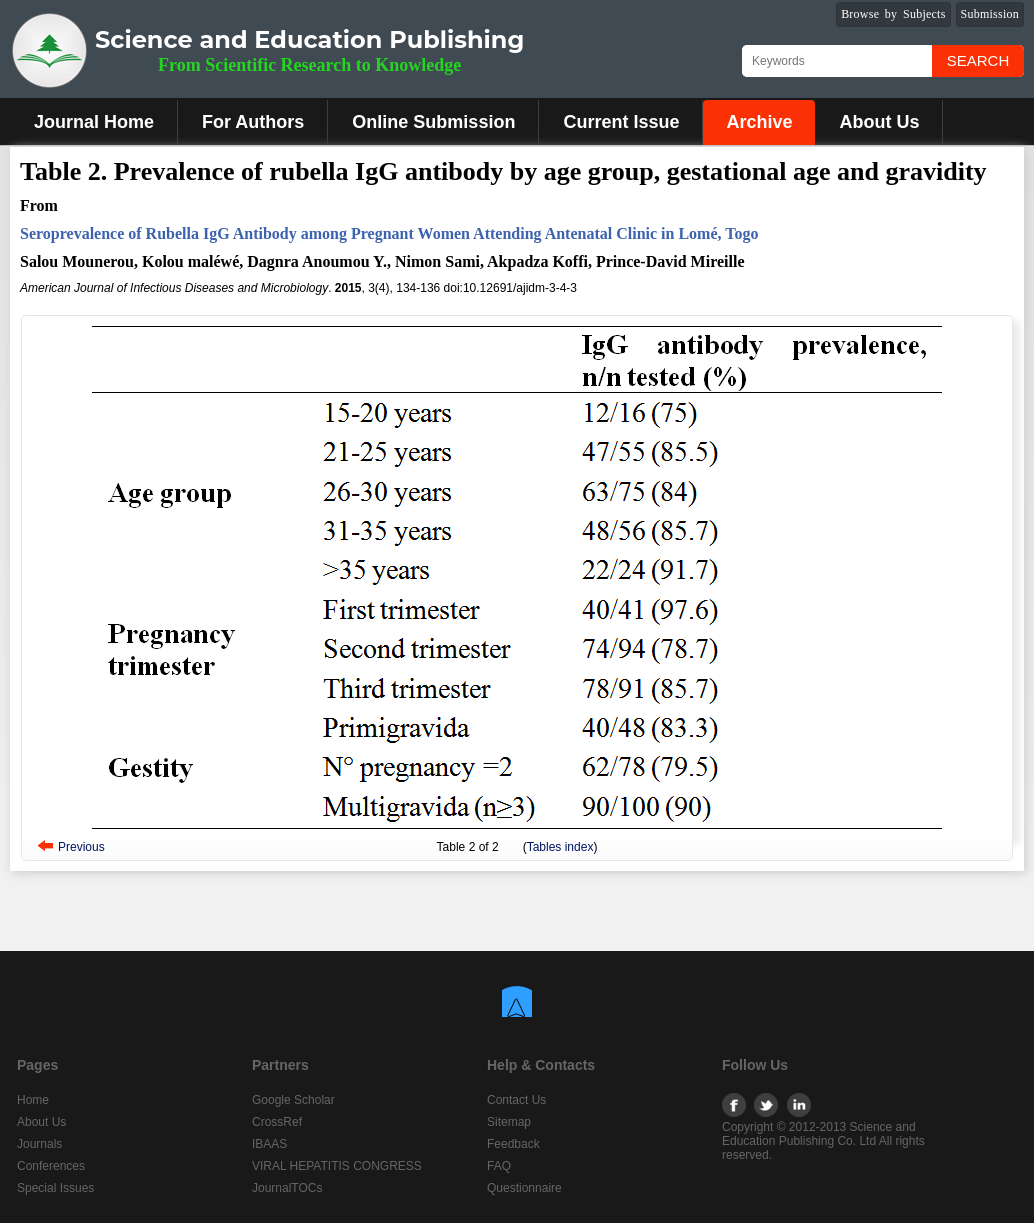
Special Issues (55, 1188)
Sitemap (509, 1122)
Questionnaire (524, 1188)
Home (33, 1100)
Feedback (513, 1144)
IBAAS (269, 1144)
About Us (879, 122)
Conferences (51, 1166)
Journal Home (94, 122)
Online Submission (433, 122)
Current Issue (621, 122)
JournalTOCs (287, 1188)
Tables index (560, 847)
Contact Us (516, 1100)
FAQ (499, 1166)
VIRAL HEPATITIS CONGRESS (337, 1166)
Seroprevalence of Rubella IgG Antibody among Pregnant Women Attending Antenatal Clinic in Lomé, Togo (389, 233)
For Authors (253, 122)
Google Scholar (293, 1100)
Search (978, 60)
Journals (39, 1144)
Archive (759, 122)
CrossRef (277, 1122)
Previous (81, 847)
